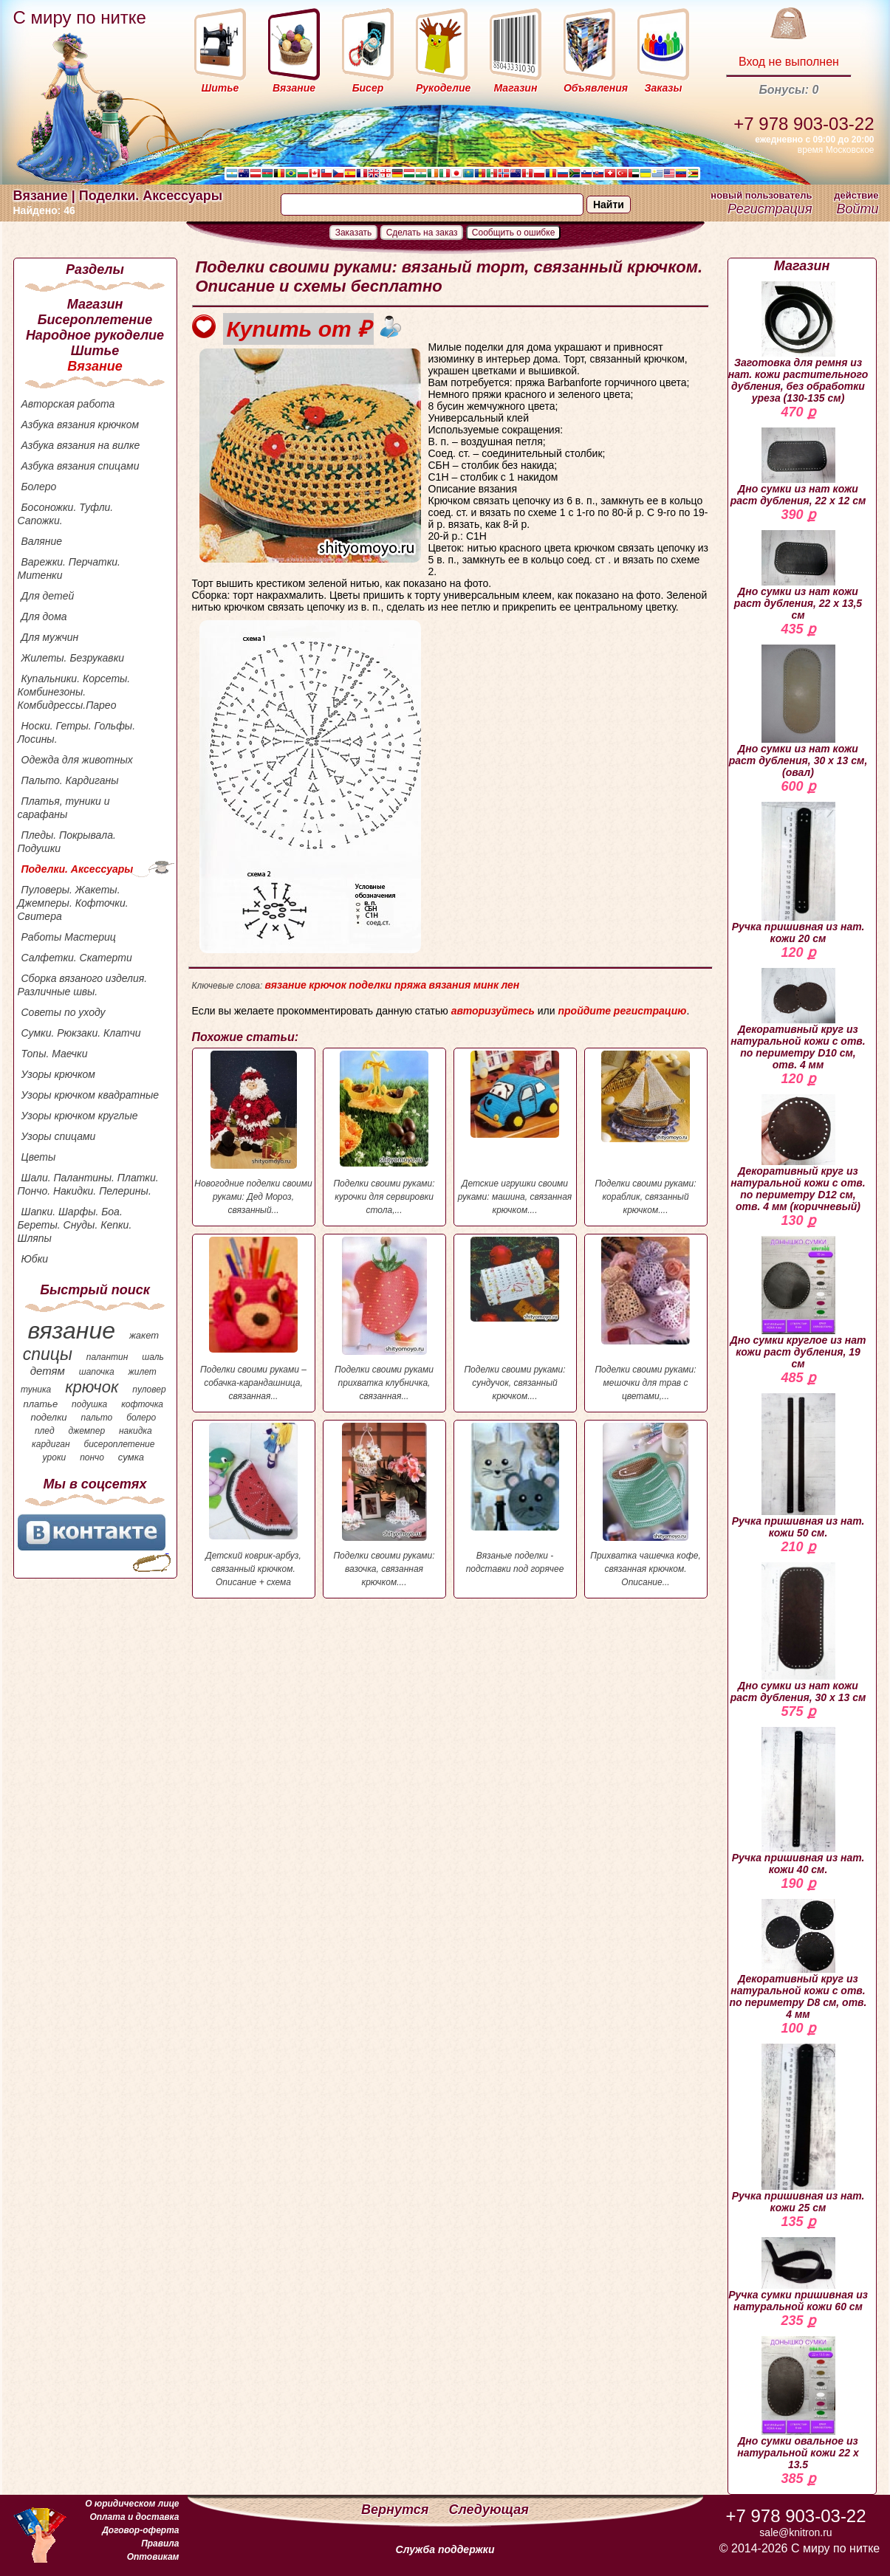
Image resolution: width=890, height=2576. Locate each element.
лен (510, 985)
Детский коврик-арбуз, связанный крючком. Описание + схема (254, 1505)
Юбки (35, 1259)
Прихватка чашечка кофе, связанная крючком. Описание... (646, 1505)
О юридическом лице (132, 2503)
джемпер (86, 1431)
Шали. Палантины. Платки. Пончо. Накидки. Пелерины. (88, 1184)
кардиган (50, 1444)
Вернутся (396, 2509)
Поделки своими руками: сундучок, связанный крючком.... (515, 1319)
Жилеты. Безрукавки (73, 658)
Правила (160, 2543)
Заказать (353, 232)
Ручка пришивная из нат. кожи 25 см (798, 2128)
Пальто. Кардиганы (70, 780)
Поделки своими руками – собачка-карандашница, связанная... (254, 1319)
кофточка (142, 1404)
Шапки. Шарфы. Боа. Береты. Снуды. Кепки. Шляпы (75, 1225)
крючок (91, 1387)
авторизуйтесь (493, 1011)
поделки (48, 1417)
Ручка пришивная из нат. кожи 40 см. (798, 1801)
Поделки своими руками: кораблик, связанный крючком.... (646, 1133)
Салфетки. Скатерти (76, 958)
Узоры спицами (58, 1136)
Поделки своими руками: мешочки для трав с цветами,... (646, 1319)
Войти (857, 209)
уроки (54, 1457)
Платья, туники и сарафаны (64, 807)
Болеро (39, 486)
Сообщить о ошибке (513, 232)
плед (45, 1431)
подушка (89, 1404)
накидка (135, 1431)
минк (486, 985)
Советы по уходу (63, 1012)
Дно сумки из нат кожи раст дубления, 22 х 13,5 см (798, 575)
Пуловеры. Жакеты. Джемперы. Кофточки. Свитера (73, 903)
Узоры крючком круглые (79, 1116)
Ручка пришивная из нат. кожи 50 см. (798, 1466)
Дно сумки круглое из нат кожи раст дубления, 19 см (798, 1303)
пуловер (148, 1389)
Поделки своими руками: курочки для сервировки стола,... (384, 1133)
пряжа (410, 985)
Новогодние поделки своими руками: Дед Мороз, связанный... (254, 1133)
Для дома (44, 616)
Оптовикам (153, 2557)
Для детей (48, 596)
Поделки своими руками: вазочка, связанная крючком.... (384, 1505)
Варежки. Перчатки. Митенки (69, 568)
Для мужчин (50, 637)
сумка (131, 1457)
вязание (71, 1330)
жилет (143, 1372)
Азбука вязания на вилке (80, 445)
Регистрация (770, 209)
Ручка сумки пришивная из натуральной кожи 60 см (798, 2275)
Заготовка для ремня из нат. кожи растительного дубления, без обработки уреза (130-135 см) (798, 342)
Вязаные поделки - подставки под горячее (515, 1498)
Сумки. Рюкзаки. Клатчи (81, 1033)
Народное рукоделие (95, 335)
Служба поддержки (445, 2549)
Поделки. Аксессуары (77, 869)
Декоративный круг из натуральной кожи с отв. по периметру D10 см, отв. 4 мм (797, 1019)
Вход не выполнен (789, 61)
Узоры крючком (58, 1074)
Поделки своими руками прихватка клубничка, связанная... (384, 1319)
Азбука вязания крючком (80, 424)
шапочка (96, 1372)
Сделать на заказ (422, 232)
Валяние (42, 541)
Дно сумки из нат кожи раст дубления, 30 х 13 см (798, 1632)
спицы (47, 1354)
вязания (450, 985)
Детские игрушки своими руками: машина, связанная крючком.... (515, 1133)
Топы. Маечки (54, 1053)
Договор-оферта (140, 2530)
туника (36, 1389)
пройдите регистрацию (622, 1011)
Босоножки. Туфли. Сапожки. (66, 513)
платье (41, 1403)
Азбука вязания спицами (80, 466)
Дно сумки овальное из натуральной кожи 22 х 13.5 (798, 2403)
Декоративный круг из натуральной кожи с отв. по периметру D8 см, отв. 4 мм (798, 1959)
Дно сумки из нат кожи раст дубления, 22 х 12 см (798, 466)
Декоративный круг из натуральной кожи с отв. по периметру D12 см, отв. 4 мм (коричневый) (797, 1153)
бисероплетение (118, 1444)
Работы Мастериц (68, 937)
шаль (153, 1357)
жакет (144, 1335)
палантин (107, 1357)
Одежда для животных (77, 760)
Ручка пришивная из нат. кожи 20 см (798, 873)
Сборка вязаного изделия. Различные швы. (83, 984)
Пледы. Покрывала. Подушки (67, 841)
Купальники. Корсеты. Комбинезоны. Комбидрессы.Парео (74, 692)
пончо (92, 1457)
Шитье (95, 350)
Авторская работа (68, 404)
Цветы (38, 1157)
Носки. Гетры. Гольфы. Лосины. (77, 732)
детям (47, 1370)
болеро (141, 1417)
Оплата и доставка (134, 2517)
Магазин (95, 304)
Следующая (489, 2509)
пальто (96, 1417)
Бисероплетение (95, 319)
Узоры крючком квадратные (90, 1095)
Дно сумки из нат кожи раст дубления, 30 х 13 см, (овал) (798, 711)
